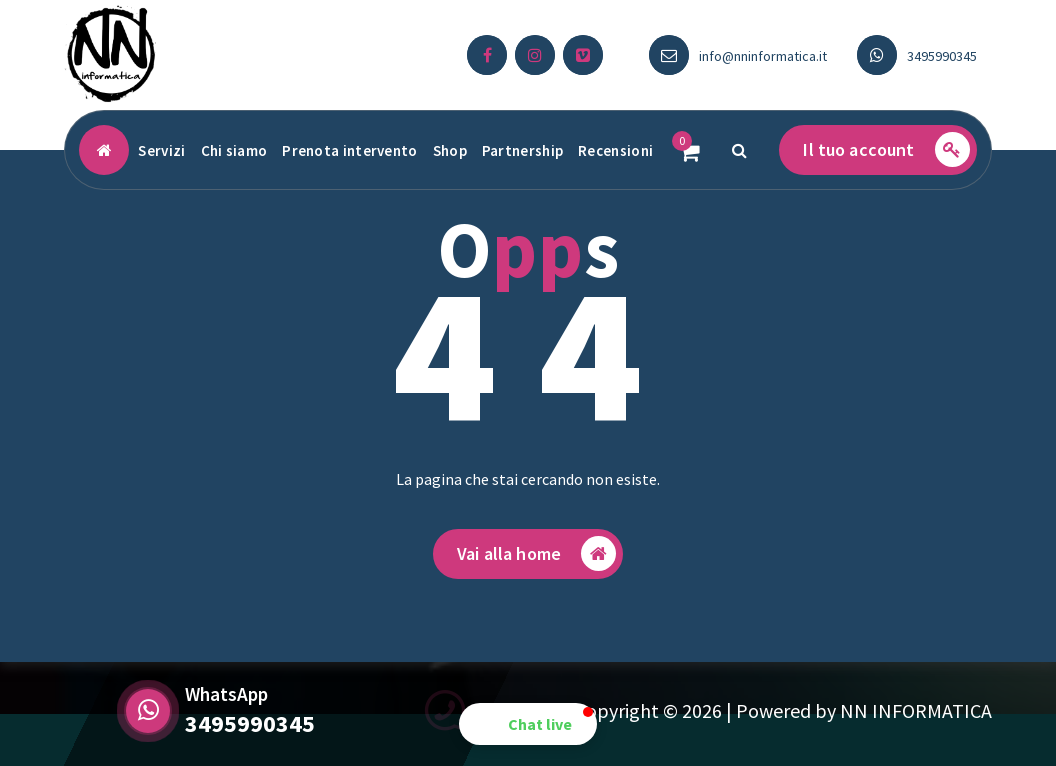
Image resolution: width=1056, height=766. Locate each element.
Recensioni (615, 150)
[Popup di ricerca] (739, 150)
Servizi (161, 150)
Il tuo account (886, 149)
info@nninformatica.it (763, 56)
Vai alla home (536, 560)
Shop (450, 150)
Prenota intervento (349, 150)
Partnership (522, 150)
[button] (528, 724)
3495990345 (942, 56)
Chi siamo (234, 150)
